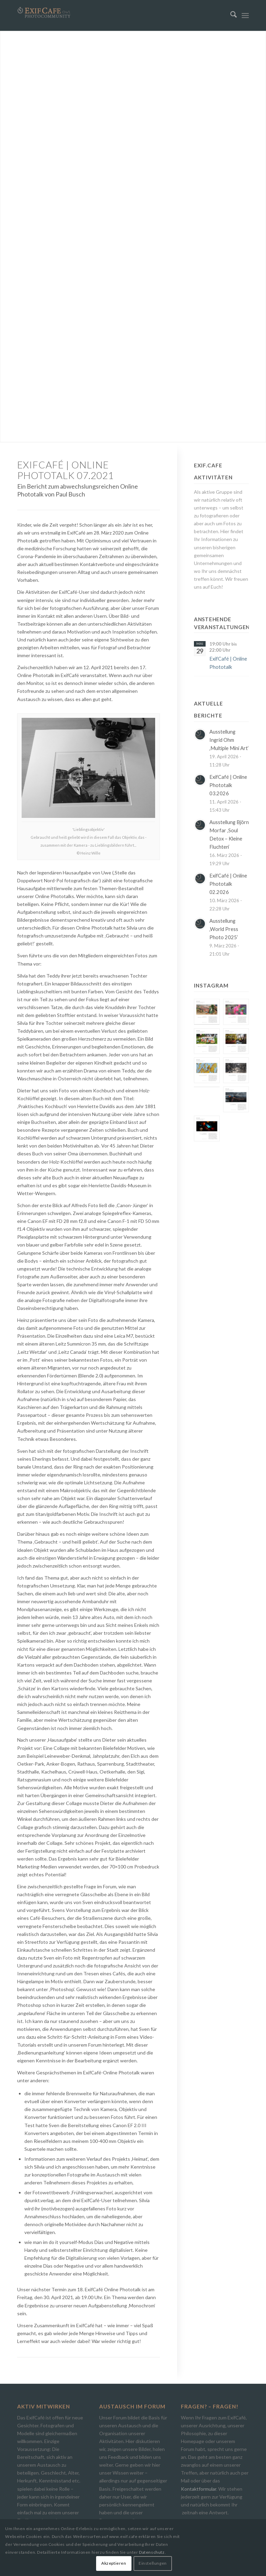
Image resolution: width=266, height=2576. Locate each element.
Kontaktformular (198, 2489)
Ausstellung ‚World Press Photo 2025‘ (223, 929)
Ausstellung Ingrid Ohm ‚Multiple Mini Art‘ (229, 740)
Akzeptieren (113, 2563)
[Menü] (245, 15)
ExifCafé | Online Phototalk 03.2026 (228, 785)
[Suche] (230, 15)
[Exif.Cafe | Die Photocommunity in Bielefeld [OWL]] (44, 12)
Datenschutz (152, 2552)
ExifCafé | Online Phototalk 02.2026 (228, 884)
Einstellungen (153, 2563)
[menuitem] (230, 15)
